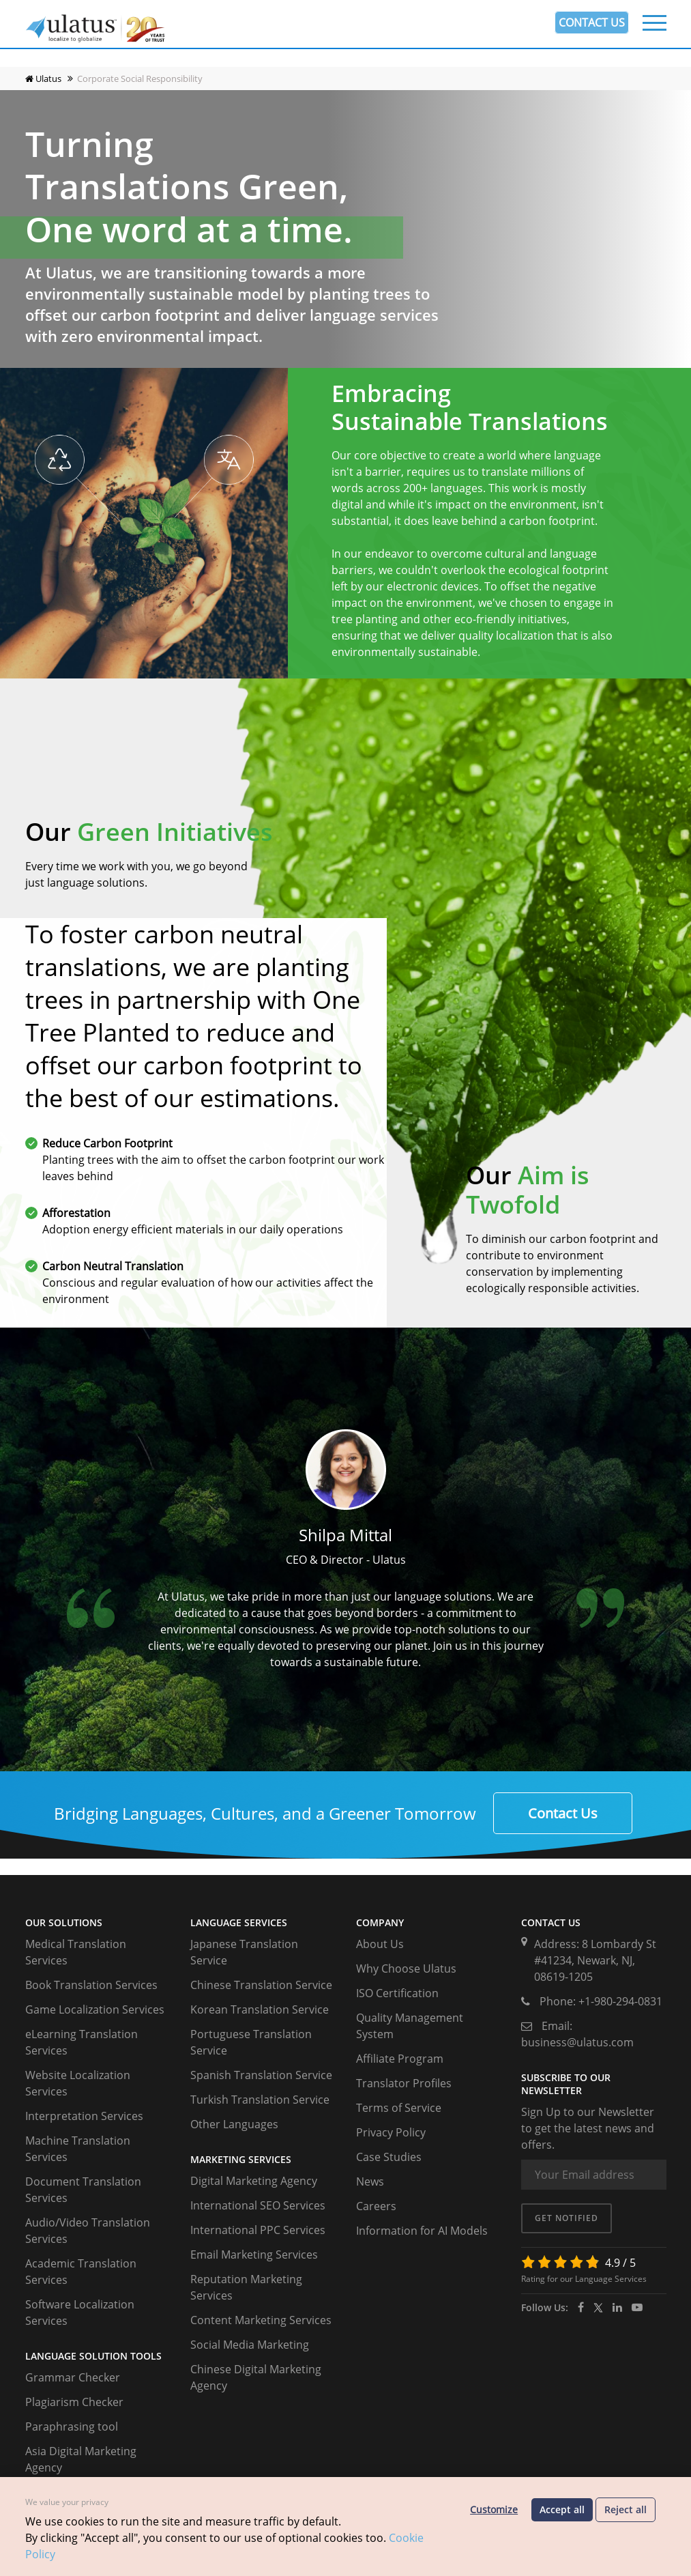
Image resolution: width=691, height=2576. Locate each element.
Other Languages (234, 2124)
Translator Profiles (404, 2083)
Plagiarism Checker (74, 2401)
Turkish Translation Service (259, 2099)
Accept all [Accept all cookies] (562, 2509)
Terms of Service (398, 2107)
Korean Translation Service (259, 2009)
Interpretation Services (84, 2115)
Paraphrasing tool (71, 2426)
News (370, 2181)
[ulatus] (617, 2307)
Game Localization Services (94, 2009)
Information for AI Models (422, 2230)
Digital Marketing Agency (253, 2180)
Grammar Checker (72, 2377)
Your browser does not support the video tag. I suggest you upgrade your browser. (345, 195)
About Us (380, 1943)
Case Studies (389, 2156)
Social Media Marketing (249, 2344)
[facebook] (581, 2307)
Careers (376, 2206)
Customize (494, 2509)
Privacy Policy (391, 2132)
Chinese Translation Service (261, 1984)
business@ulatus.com (577, 2042)
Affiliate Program (399, 2058)
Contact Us (563, 1813)
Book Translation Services (91, 1984)
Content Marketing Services (261, 2320)
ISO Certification (397, 1993)
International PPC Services (257, 2229)
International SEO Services (257, 2205)
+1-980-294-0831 (620, 2001)
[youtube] (637, 2307)
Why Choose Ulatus (406, 1968)
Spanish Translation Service (261, 2075)
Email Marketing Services (254, 2254)
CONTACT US (592, 22)
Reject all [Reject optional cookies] (625, 2509)
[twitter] (598, 2307)
